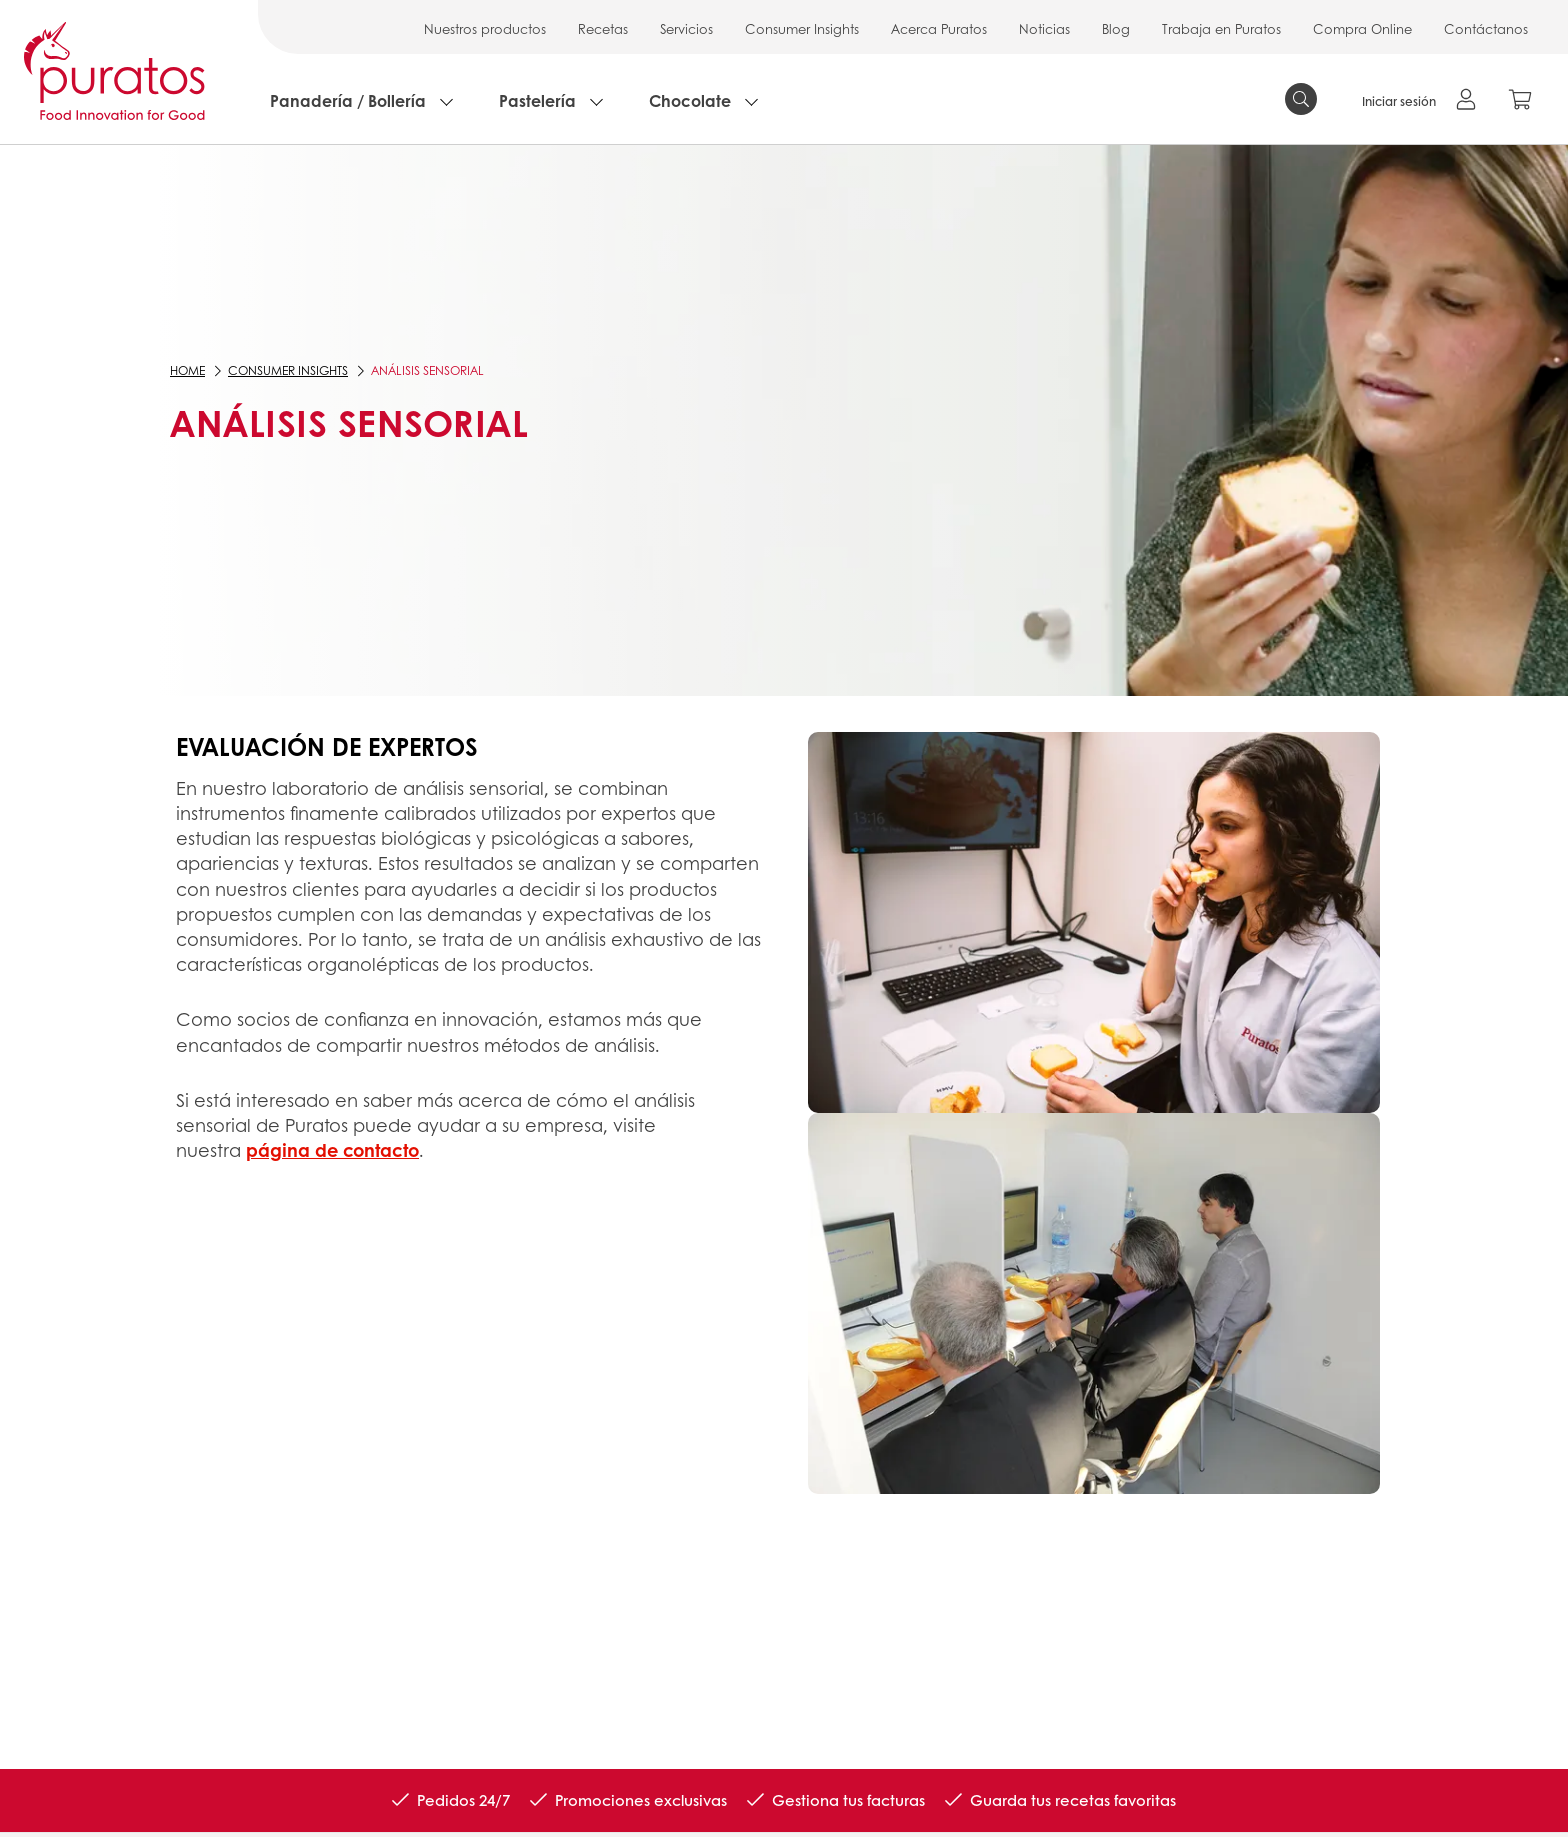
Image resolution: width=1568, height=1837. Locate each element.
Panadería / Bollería (348, 100)
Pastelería (537, 100)
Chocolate (690, 100)
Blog (1116, 28)
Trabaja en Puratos (1221, 28)
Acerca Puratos (939, 28)
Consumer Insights (802, 28)
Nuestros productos (485, 28)
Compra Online (1362, 28)
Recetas (603, 28)
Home (187, 370)
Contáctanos (1486, 28)
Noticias (1044, 28)
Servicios (686, 28)
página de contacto (332, 1150)
